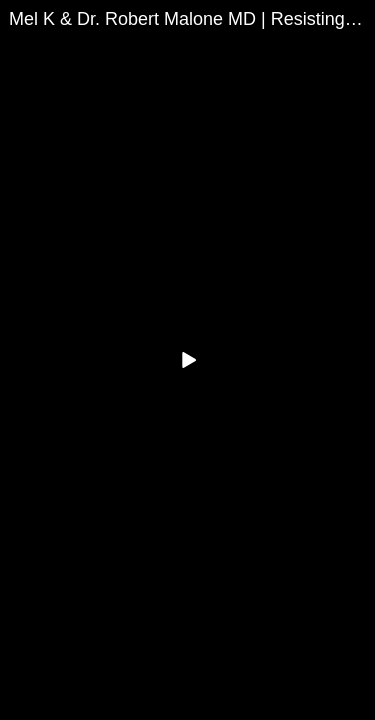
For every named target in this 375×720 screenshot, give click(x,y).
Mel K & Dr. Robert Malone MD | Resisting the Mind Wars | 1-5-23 (192, 19)
